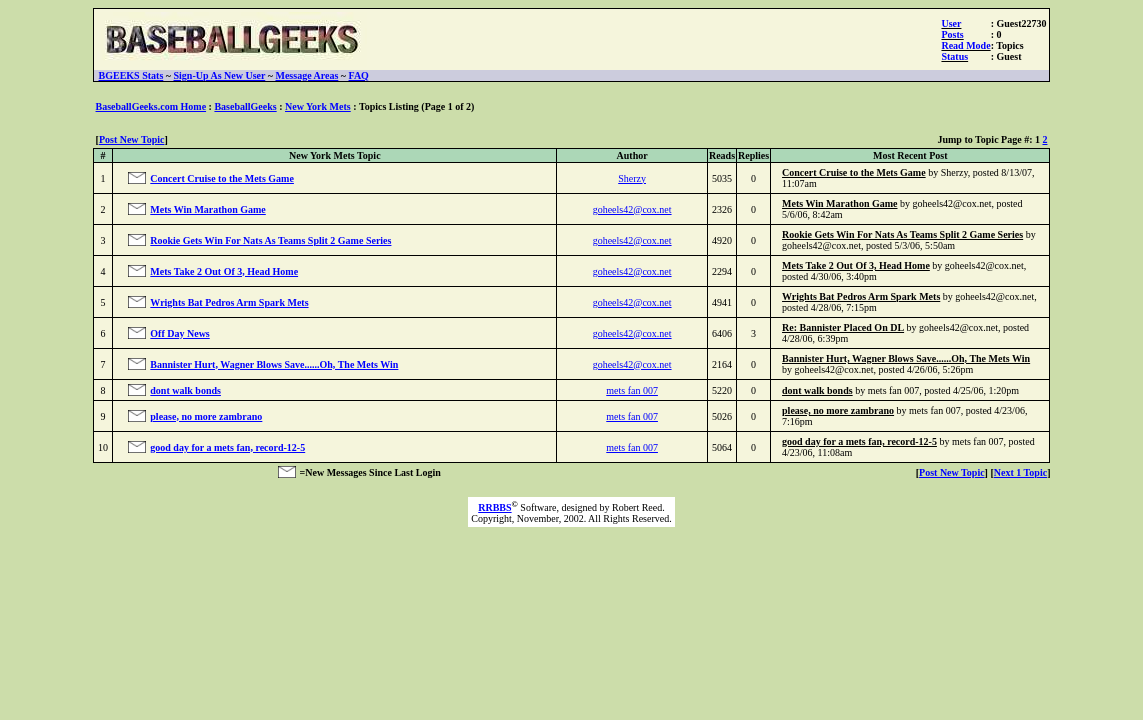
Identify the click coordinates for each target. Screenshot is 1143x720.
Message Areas (306, 75)
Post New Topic (132, 139)
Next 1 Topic (1020, 472)
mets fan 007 (632, 390)
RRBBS (494, 507)
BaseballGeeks (245, 106)
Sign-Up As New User (219, 75)
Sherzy (632, 178)
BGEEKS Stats (131, 75)
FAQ (359, 75)
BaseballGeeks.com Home (151, 106)
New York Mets (318, 106)
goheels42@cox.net (632, 209)
